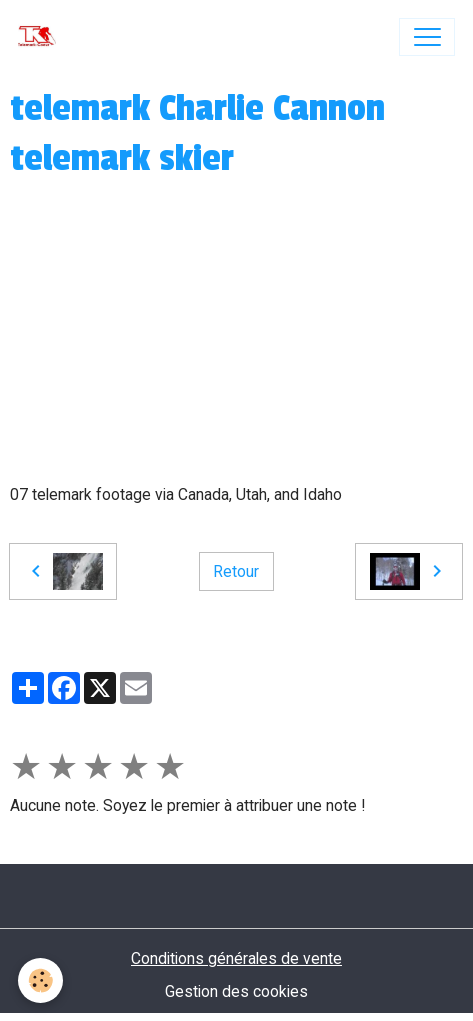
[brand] (41, 37)
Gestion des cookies (236, 991)
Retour (236, 571)
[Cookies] (40, 980)
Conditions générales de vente (236, 958)
